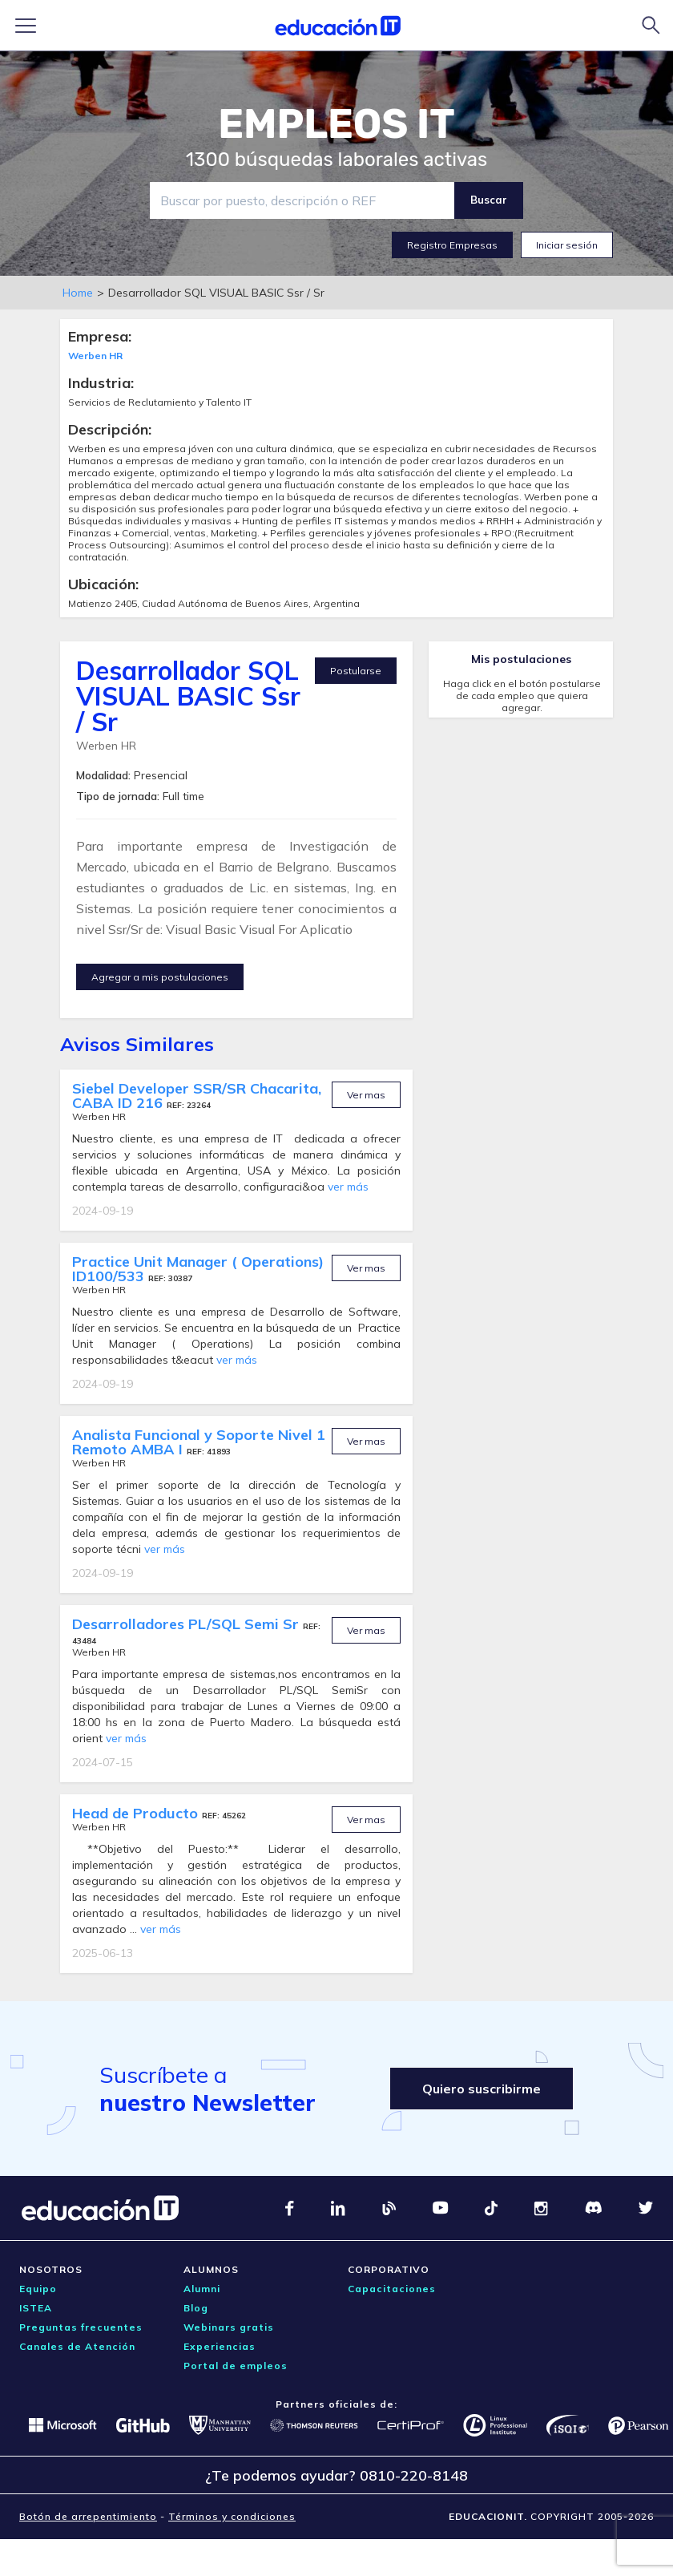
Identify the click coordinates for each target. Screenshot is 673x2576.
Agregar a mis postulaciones (159, 977)
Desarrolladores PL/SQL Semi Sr (187, 1624)
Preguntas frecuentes (81, 2327)
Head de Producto (137, 1813)
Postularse (355, 671)
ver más (348, 1186)
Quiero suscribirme (481, 2089)
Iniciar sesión (567, 245)
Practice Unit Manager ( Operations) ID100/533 (198, 1268)
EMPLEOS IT (336, 124)
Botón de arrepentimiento (88, 2516)
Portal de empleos (235, 2366)
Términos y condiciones (232, 2516)
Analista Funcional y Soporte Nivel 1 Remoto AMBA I (198, 1441)
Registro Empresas (452, 245)
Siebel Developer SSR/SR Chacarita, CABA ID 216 (196, 1095)
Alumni (201, 2289)
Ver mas (366, 1095)
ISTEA (35, 2308)
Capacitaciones (392, 2289)
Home (77, 292)
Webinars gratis (228, 2327)
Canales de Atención (77, 2346)
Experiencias (219, 2346)
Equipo (38, 2289)
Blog (195, 2308)
